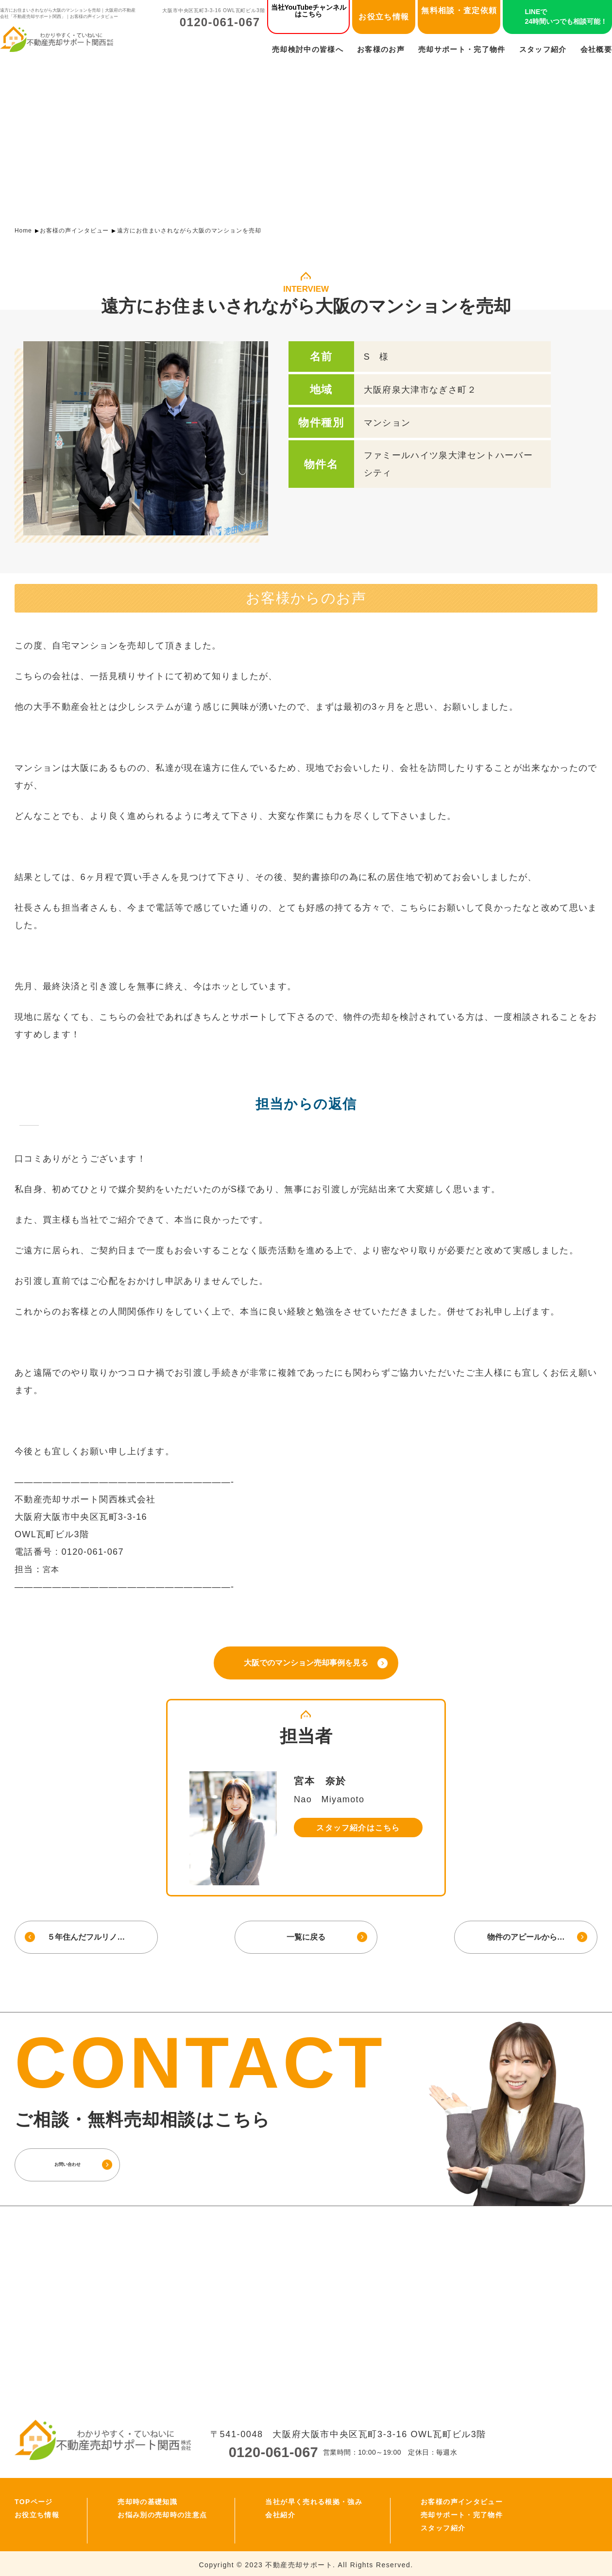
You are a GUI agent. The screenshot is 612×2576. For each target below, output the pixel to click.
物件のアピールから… (527, 1935)
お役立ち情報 (383, 17)
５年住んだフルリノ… (85, 1935)
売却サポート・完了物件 (462, 49)
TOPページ (34, 2499)
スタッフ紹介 (543, 49)
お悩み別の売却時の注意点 (162, 2512)
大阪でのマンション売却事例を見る (306, 1662)
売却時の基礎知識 (147, 2499)
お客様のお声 (381, 49)
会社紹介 (280, 2512)
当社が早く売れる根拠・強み (313, 2499)
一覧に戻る (306, 1935)
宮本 (52, 1569)
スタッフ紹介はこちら (358, 1826)
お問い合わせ (85, 2162)
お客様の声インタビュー (74, 230)
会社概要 (596, 49)
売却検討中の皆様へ (307, 49)
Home (23, 230)
